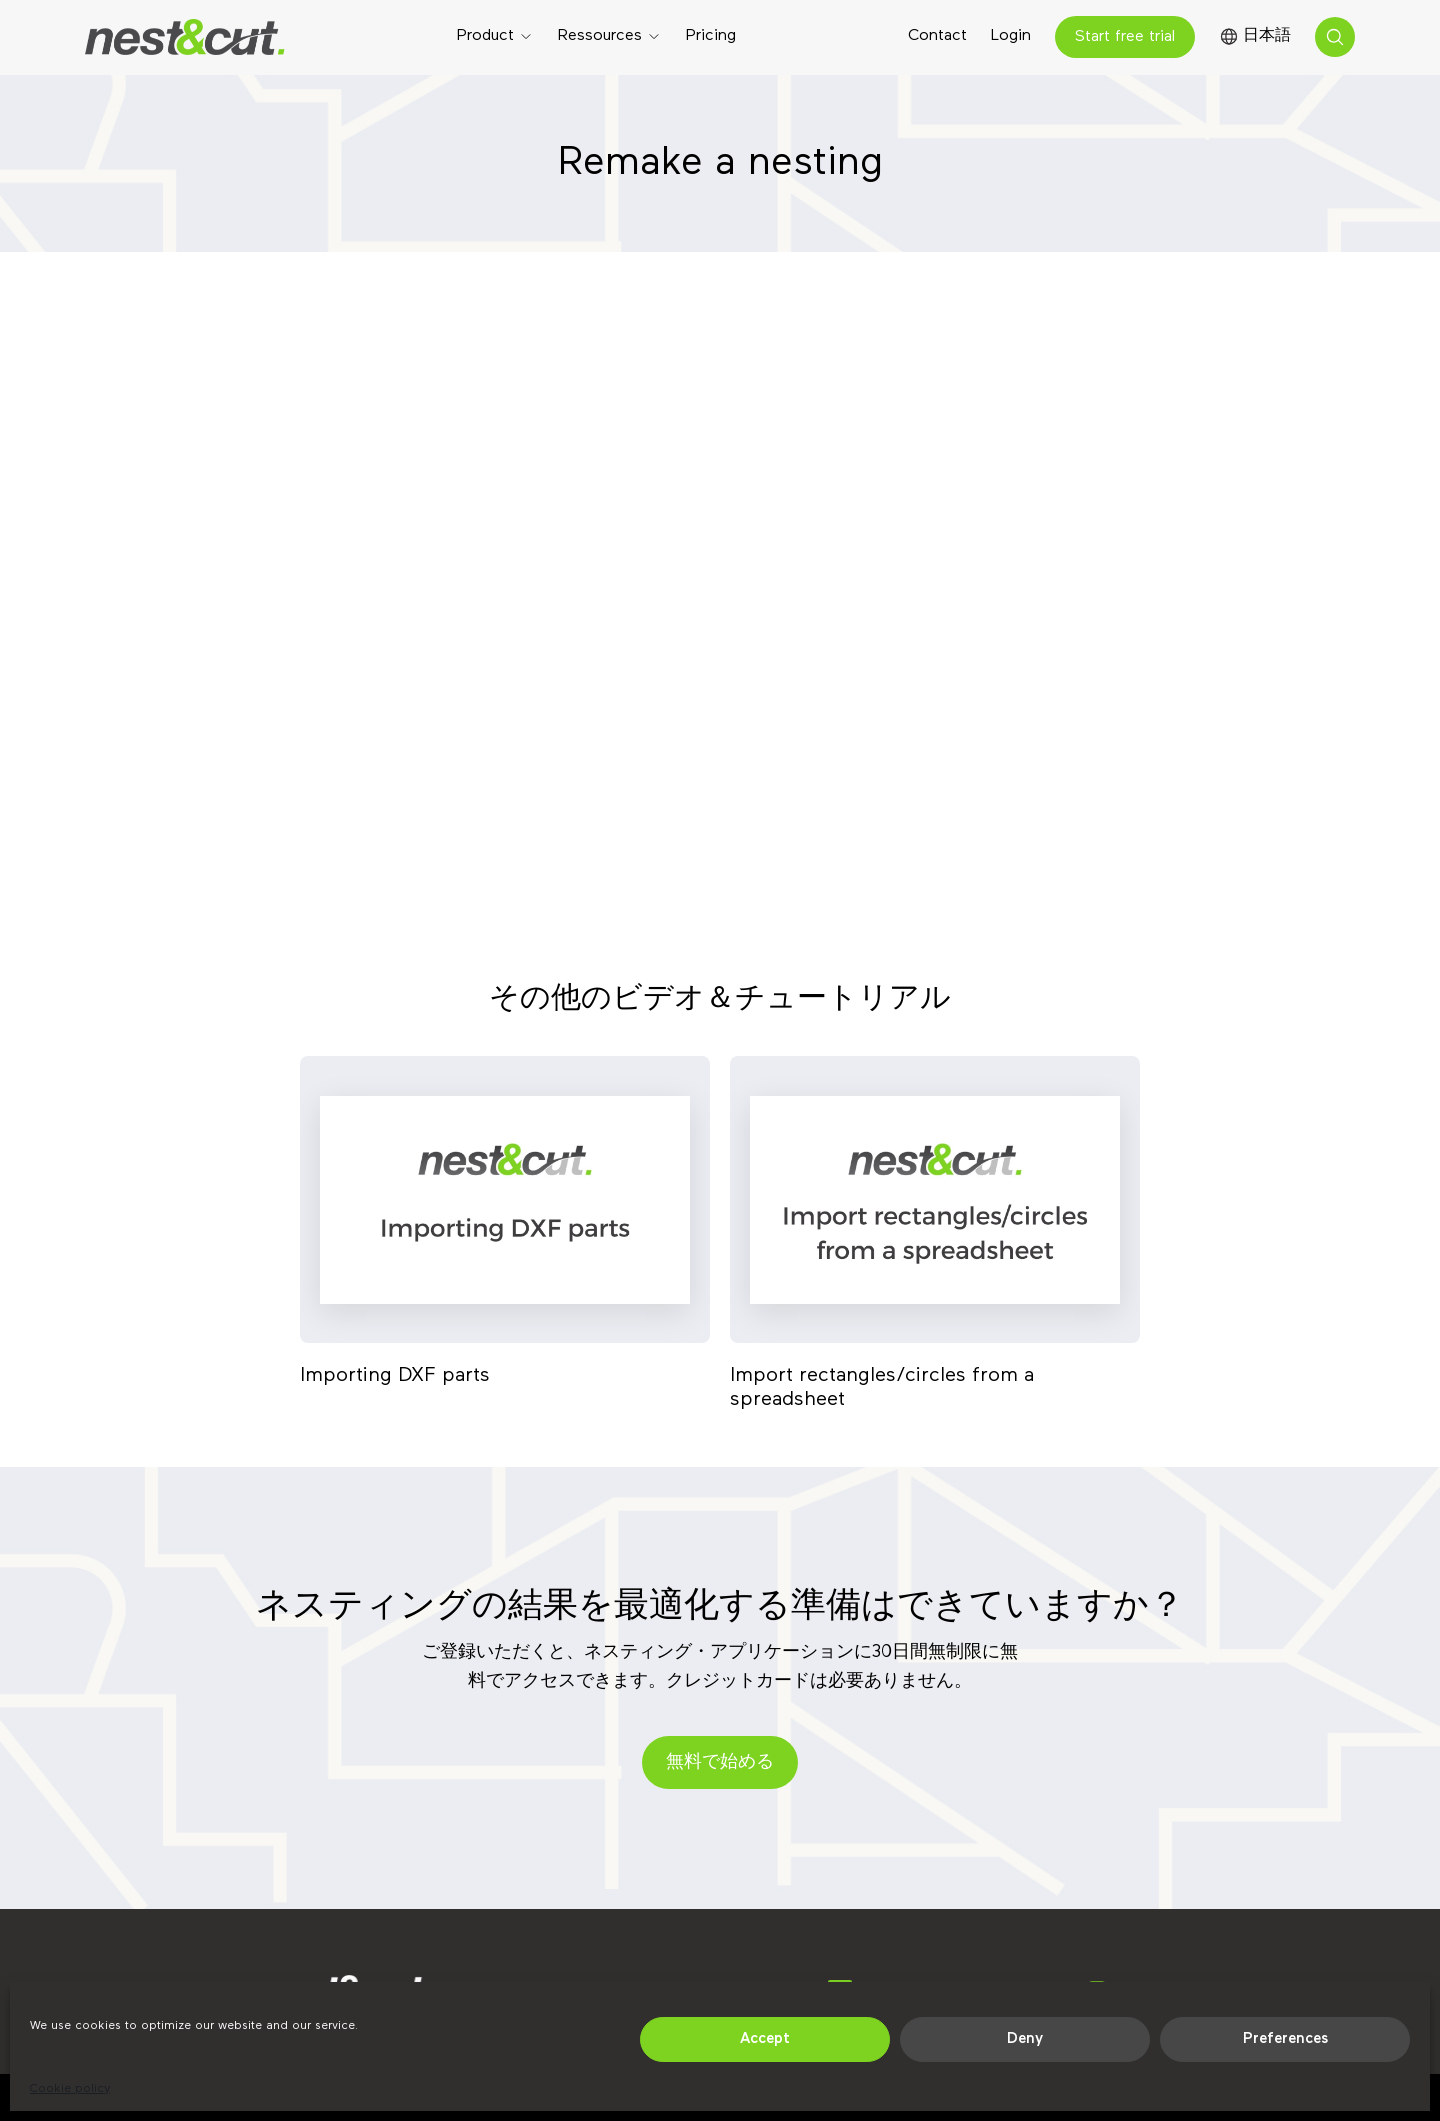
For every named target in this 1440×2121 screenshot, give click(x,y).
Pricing (711, 36)
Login (1011, 36)
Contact (937, 36)
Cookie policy (70, 2089)
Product (485, 36)
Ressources (600, 36)
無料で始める (720, 1762)
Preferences (1285, 2038)
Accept (765, 2038)
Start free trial (1125, 37)
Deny (1025, 2038)
